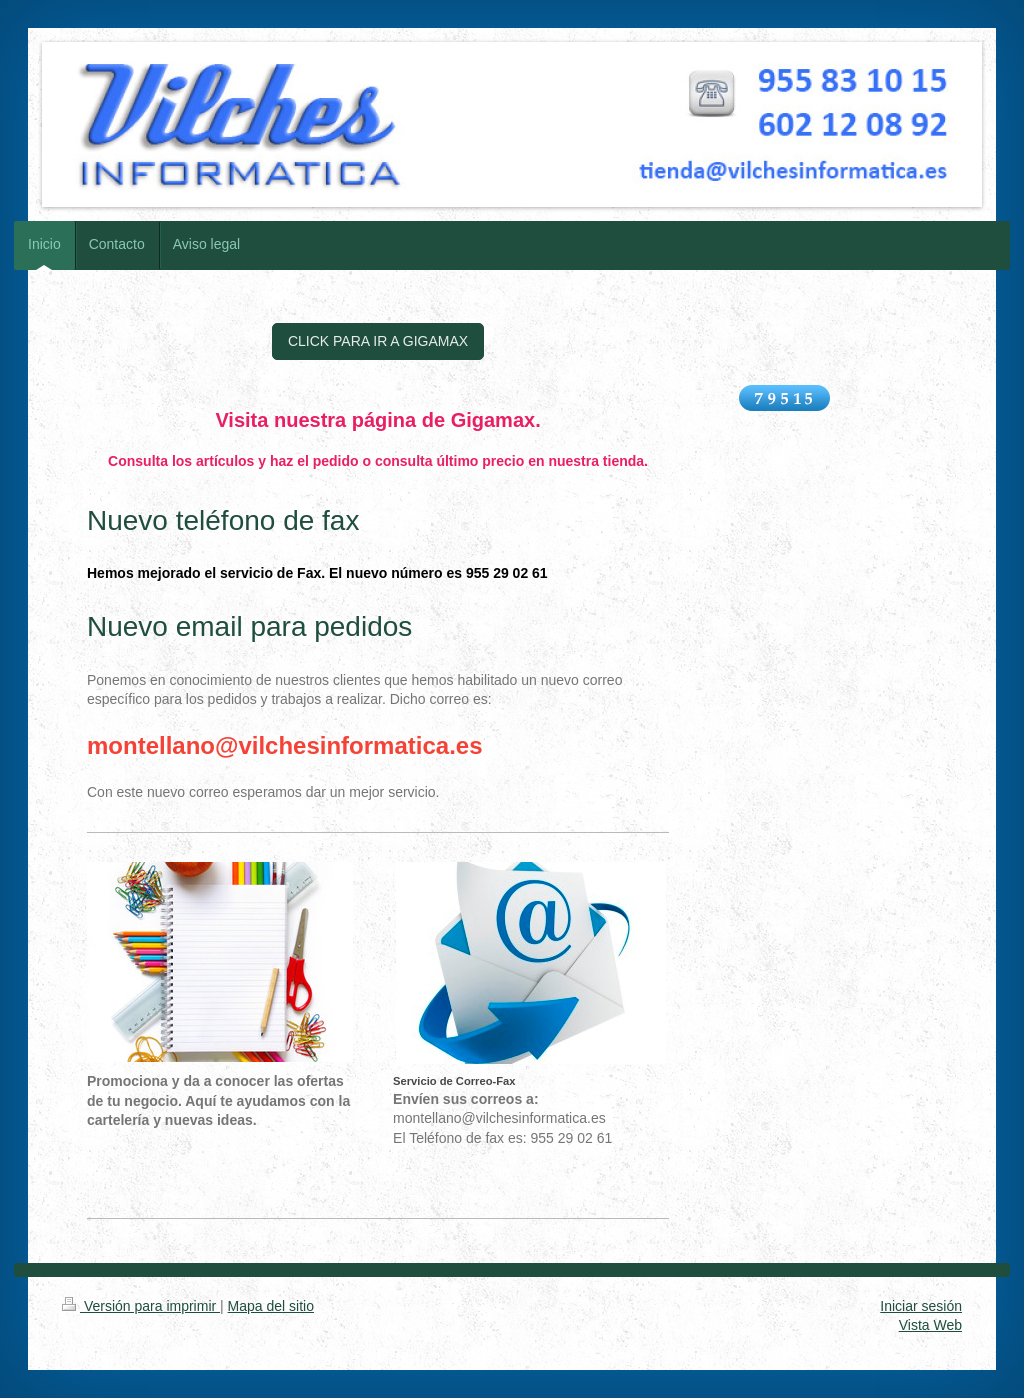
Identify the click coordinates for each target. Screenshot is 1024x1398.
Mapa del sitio (271, 1306)
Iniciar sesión (921, 1306)
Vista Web (930, 1325)
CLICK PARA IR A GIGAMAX (378, 341)
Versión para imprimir (141, 1306)
